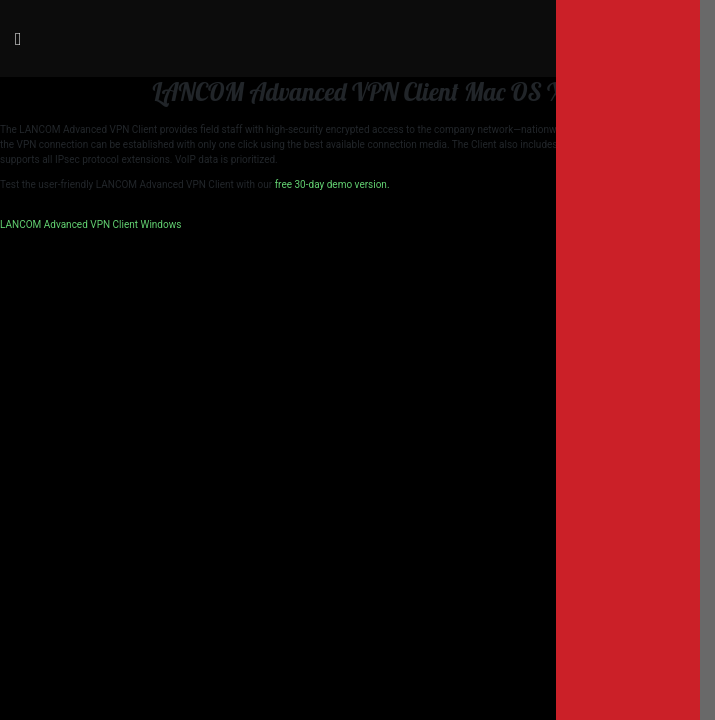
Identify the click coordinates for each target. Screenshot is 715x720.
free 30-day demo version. (332, 184)
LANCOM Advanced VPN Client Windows (90, 224)
